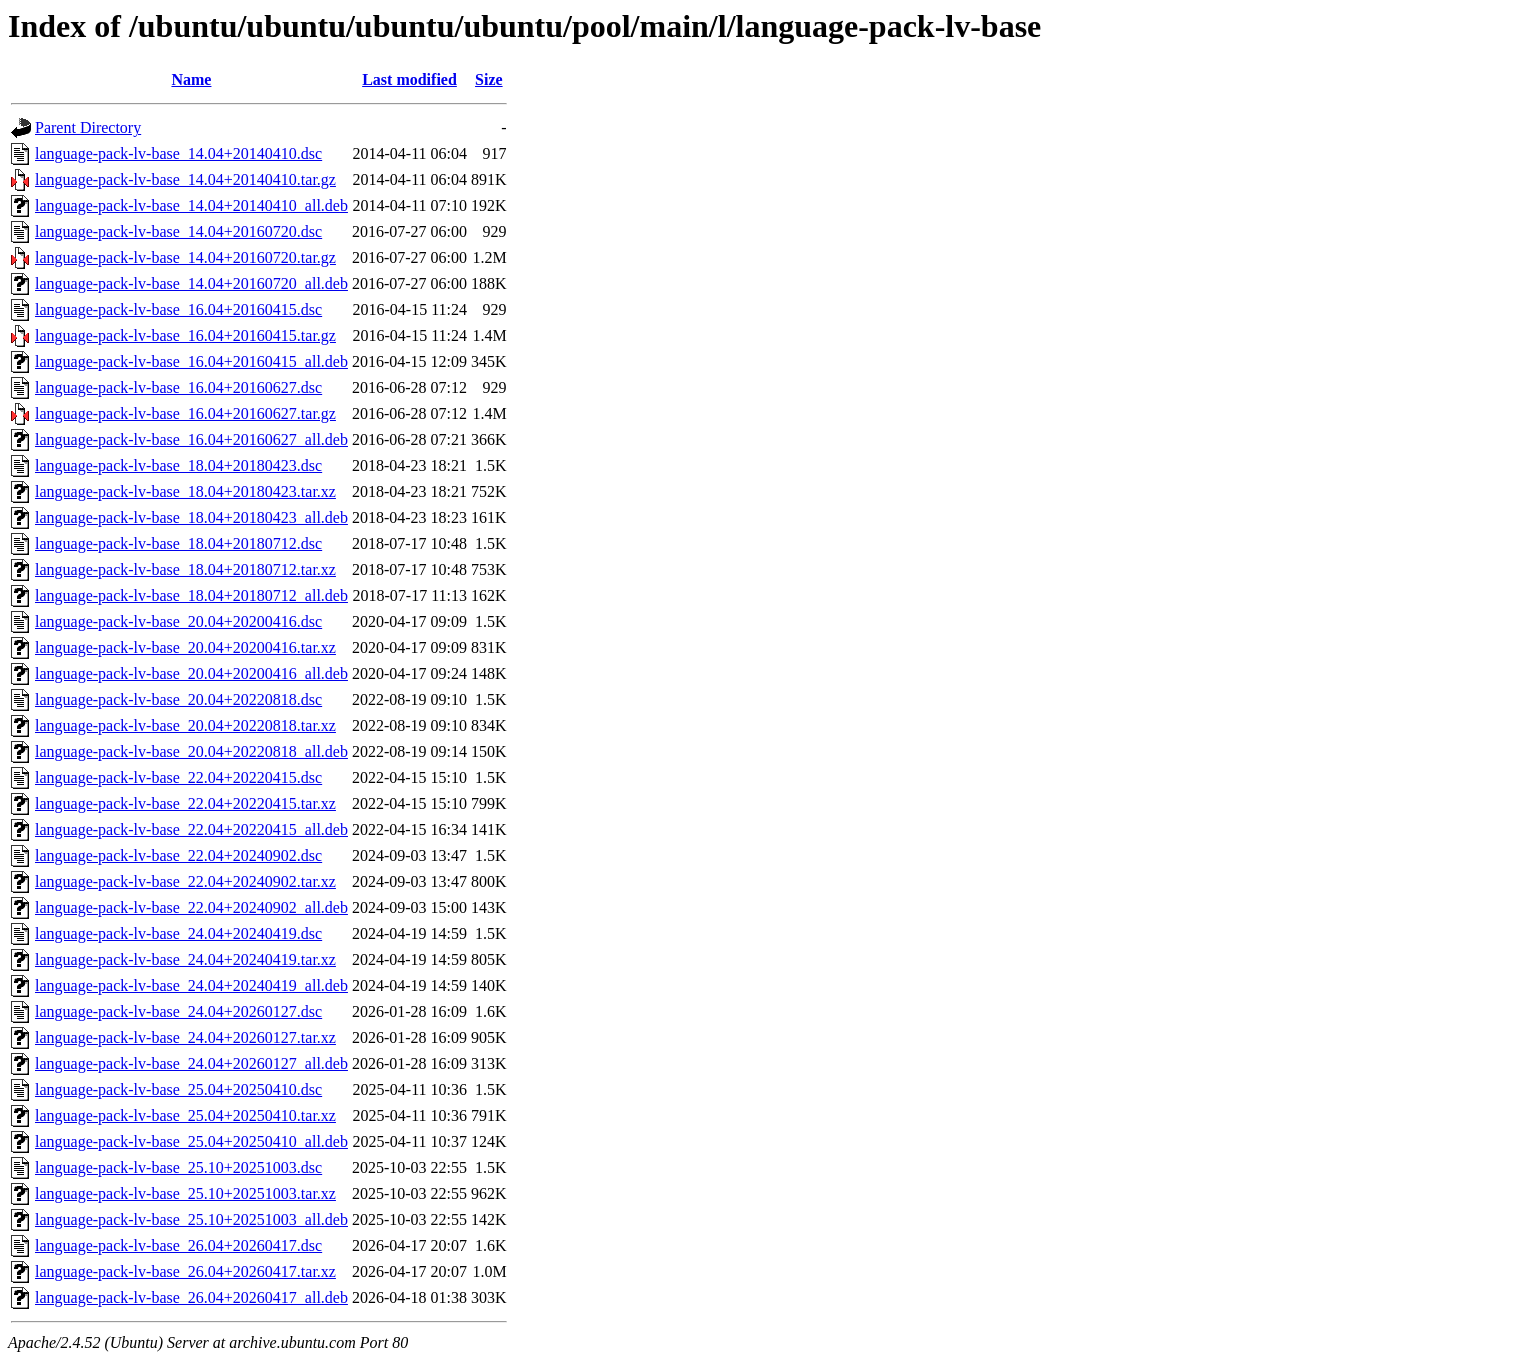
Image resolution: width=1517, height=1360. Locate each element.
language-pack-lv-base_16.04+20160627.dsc (178, 387)
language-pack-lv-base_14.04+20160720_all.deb (191, 283)
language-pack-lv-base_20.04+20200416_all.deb (191, 673)
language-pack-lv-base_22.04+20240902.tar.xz (185, 881)
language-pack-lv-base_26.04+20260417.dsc (178, 1245)
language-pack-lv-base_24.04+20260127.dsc (178, 1011)
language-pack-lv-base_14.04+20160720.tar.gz (185, 257)
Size (489, 79)
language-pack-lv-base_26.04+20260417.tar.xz (185, 1271)
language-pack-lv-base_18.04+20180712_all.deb (191, 595)
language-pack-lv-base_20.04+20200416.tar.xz (185, 647)
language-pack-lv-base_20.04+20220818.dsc (178, 699)
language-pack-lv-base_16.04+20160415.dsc (178, 309)
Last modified (409, 79)
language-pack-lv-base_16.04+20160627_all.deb (191, 439)
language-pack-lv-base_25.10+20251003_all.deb (191, 1219)
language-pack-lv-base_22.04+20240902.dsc (178, 855)
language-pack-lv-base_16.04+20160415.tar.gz (185, 335)
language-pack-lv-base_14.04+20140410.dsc (178, 153)
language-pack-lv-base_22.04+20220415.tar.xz (185, 803)
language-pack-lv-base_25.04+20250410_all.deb (191, 1141)
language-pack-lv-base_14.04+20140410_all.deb (191, 205)
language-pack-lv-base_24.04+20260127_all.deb (191, 1063)
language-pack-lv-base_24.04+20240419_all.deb (191, 985)
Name (191, 79)
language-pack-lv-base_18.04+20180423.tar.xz (185, 491)
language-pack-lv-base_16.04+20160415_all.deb (191, 361)
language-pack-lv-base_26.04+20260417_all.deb (191, 1297)
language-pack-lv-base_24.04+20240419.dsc (178, 933)
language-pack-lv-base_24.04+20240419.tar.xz (185, 959)
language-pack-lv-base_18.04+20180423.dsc (178, 465)
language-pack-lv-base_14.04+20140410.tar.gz (185, 179)
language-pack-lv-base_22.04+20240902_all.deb (191, 907)
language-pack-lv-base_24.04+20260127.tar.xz (185, 1037)
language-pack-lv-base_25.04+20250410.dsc (178, 1089)
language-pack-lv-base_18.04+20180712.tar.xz (185, 569)
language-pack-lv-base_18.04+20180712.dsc (178, 543)
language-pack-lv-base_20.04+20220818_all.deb (191, 751)
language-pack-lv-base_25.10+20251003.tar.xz (185, 1193)
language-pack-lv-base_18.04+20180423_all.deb (191, 517)
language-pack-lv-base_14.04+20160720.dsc (178, 231)
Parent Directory (88, 127)
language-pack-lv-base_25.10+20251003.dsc (178, 1167)
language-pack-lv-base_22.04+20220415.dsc (178, 777)
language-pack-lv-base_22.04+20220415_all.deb (191, 829)
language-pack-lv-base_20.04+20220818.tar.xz (185, 725)
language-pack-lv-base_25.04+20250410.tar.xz (185, 1115)
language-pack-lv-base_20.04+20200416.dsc (178, 621)
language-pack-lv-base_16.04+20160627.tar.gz (185, 413)
